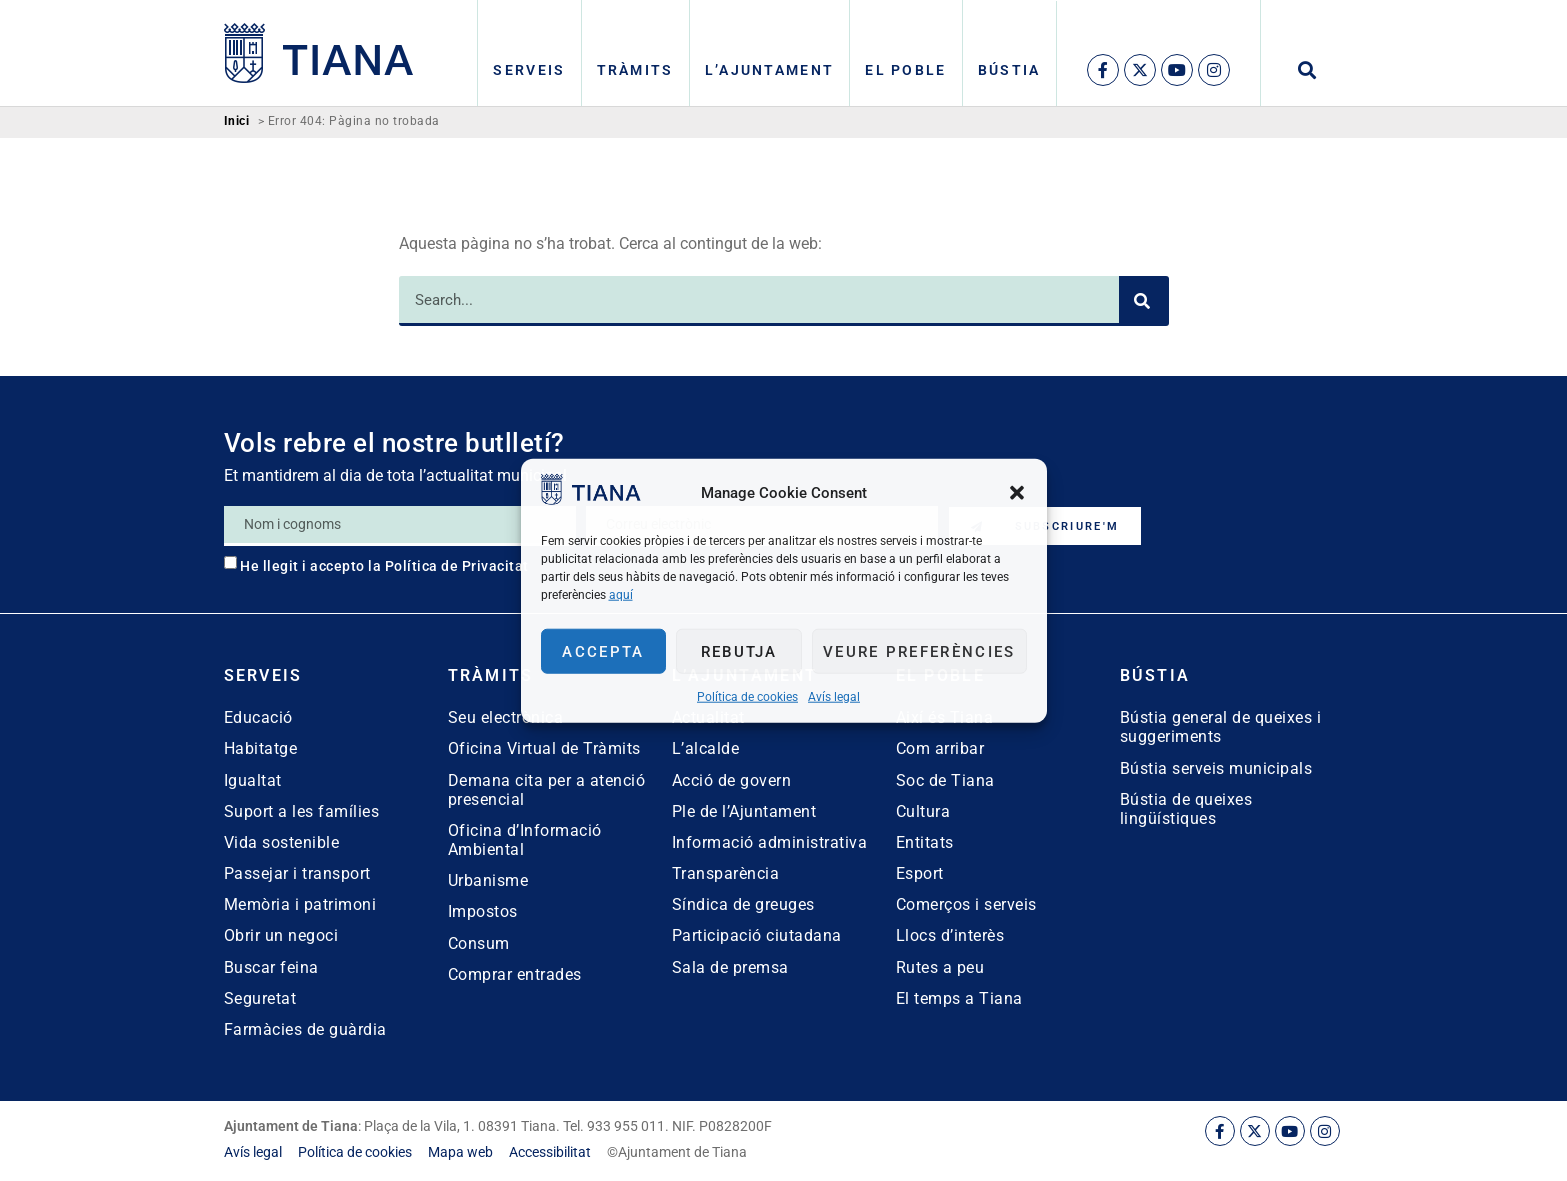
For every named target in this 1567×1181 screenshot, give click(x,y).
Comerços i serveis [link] (966, 904)
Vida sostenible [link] (282, 842)
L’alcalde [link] (706, 748)
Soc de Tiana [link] (945, 780)
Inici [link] (237, 121)
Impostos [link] (483, 911)
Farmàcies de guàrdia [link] (305, 1029)
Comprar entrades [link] (515, 974)
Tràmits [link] (635, 70)
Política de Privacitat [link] (457, 566)
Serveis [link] (529, 70)
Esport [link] (920, 873)
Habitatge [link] (261, 748)
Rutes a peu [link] (940, 967)
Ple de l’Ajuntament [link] (744, 811)
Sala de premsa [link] (730, 967)
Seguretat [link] (260, 998)
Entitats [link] (925, 842)
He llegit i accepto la (384, 566)
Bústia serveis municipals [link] (1216, 768)
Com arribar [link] (940, 748)
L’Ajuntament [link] (770, 70)
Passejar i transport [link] (297, 873)
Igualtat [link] (253, 780)
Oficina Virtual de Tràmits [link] (544, 748)
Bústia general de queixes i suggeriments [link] (1221, 727)
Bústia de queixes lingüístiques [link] (1186, 809)
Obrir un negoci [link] (281, 935)
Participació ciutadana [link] (757, 935)
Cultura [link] (923, 811)
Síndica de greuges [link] (743, 904)
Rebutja (739, 651)
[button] (1017, 492)
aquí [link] (621, 595)
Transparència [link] (726, 873)
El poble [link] (905, 70)
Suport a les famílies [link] (302, 811)
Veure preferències (919, 651)
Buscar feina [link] (271, 967)
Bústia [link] (1009, 70)
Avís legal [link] (834, 697)
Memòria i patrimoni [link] (300, 904)
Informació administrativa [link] (770, 842)
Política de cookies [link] (747, 697)
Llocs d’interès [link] (950, 935)
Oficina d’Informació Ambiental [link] (525, 840)
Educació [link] (258, 717)
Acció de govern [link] (732, 780)
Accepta (603, 651)
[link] (591, 499)
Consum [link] (479, 943)
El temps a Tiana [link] (959, 998)
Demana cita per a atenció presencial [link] (547, 790)
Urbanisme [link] (488, 880)
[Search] (1144, 301)
